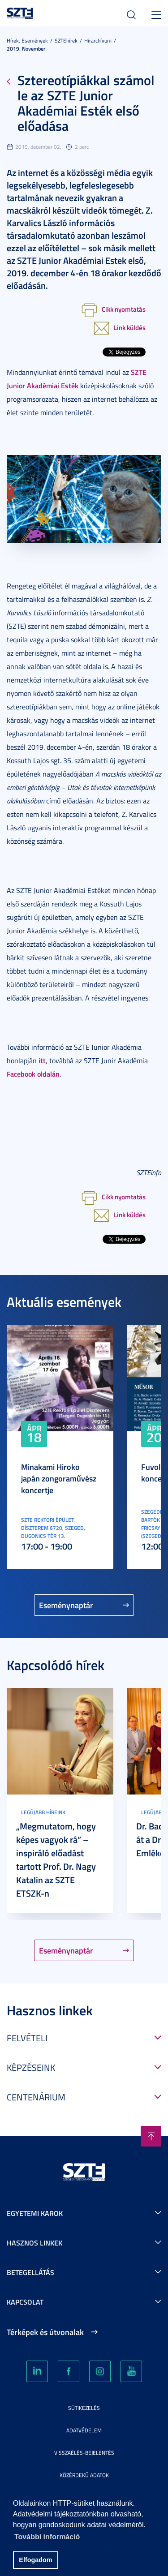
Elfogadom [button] (35, 2559)
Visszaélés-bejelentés (84, 2452)
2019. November (26, 48)
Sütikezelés (84, 2408)
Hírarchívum (98, 40)
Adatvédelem (84, 2430)
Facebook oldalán (33, 1074)
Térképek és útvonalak (45, 2332)
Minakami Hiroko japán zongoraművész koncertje (58, 1478)
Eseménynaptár (66, 1605)
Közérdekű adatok (84, 2475)
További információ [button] (47, 2537)
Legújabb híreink (43, 1812)
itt (42, 1060)
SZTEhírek (66, 40)
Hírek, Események (27, 40)
